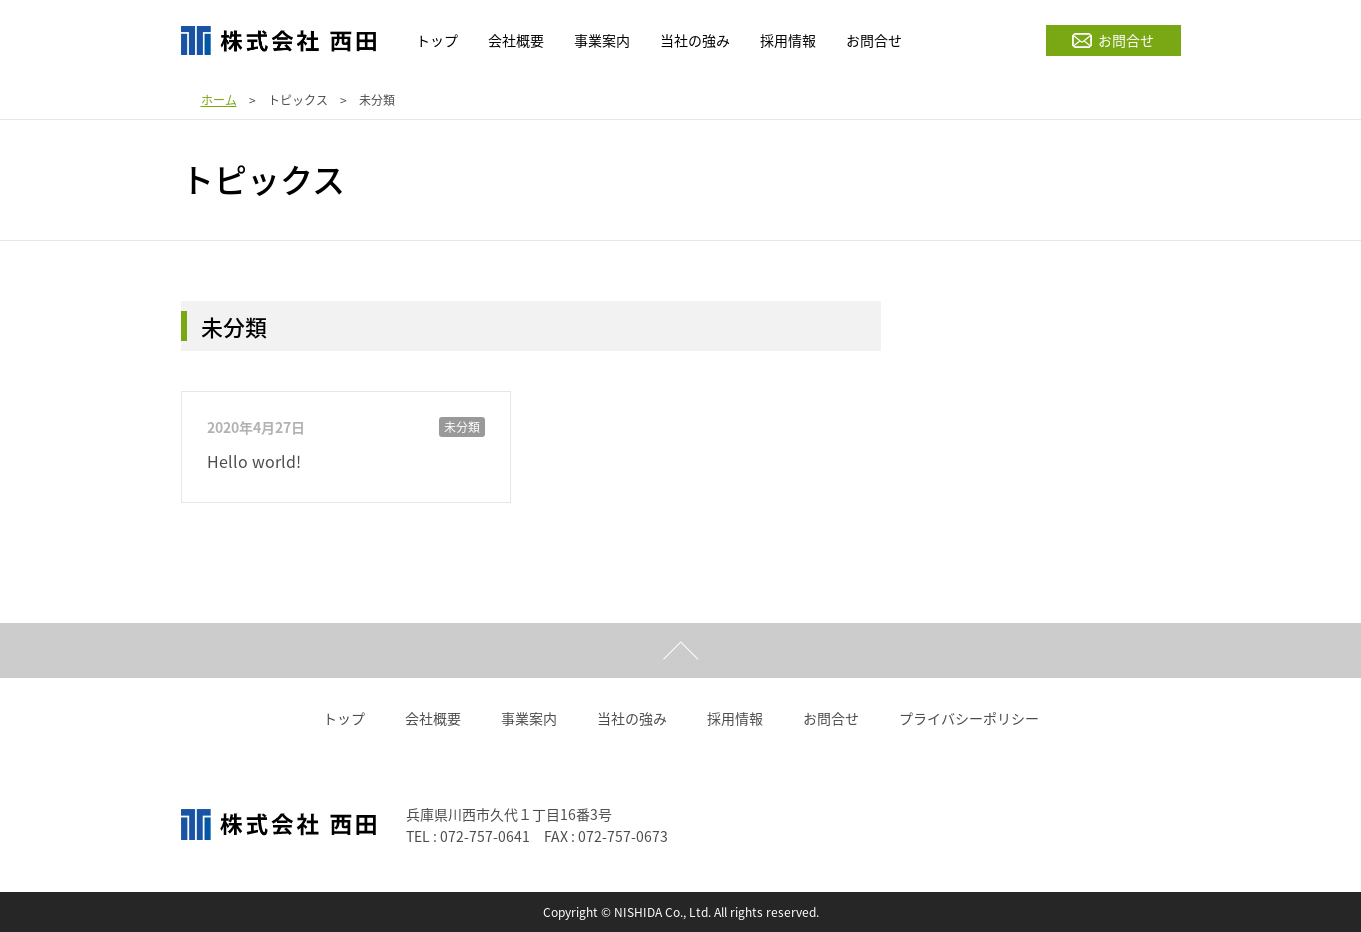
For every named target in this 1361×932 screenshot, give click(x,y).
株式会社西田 (278, 40)
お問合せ (1113, 40)
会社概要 (433, 718)
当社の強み (632, 718)
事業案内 (529, 718)
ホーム (219, 100)
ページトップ (680, 650)
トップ (344, 718)
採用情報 (735, 718)
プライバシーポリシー (969, 718)
